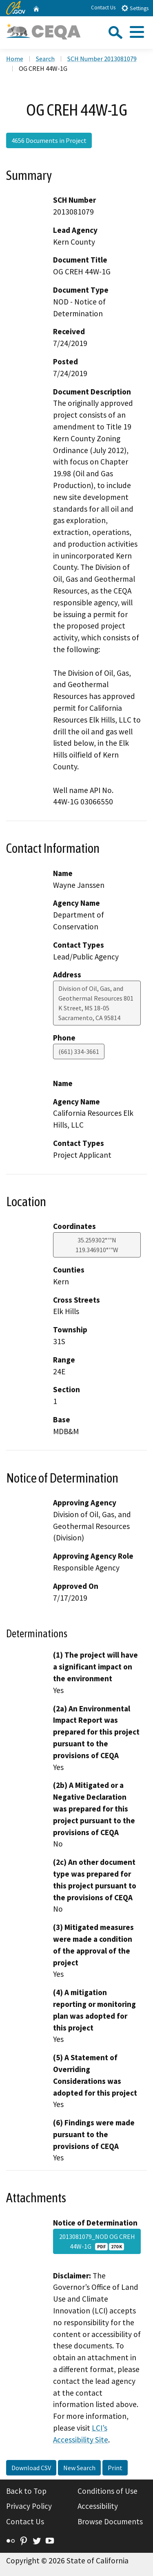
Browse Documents (110, 2521)
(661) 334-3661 (78, 1051)
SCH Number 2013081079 (102, 59)
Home (14, 59)
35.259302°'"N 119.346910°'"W (96, 1245)
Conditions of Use (107, 2491)
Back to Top (26, 2491)
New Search (79, 2468)
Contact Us (103, 7)
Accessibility (98, 2506)
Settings (135, 8)
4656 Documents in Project (48, 140)
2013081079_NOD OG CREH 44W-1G (97, 2241)
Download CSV (31, 2468)
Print (115, 2468)
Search (45, 59)
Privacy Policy (29, 2506)
